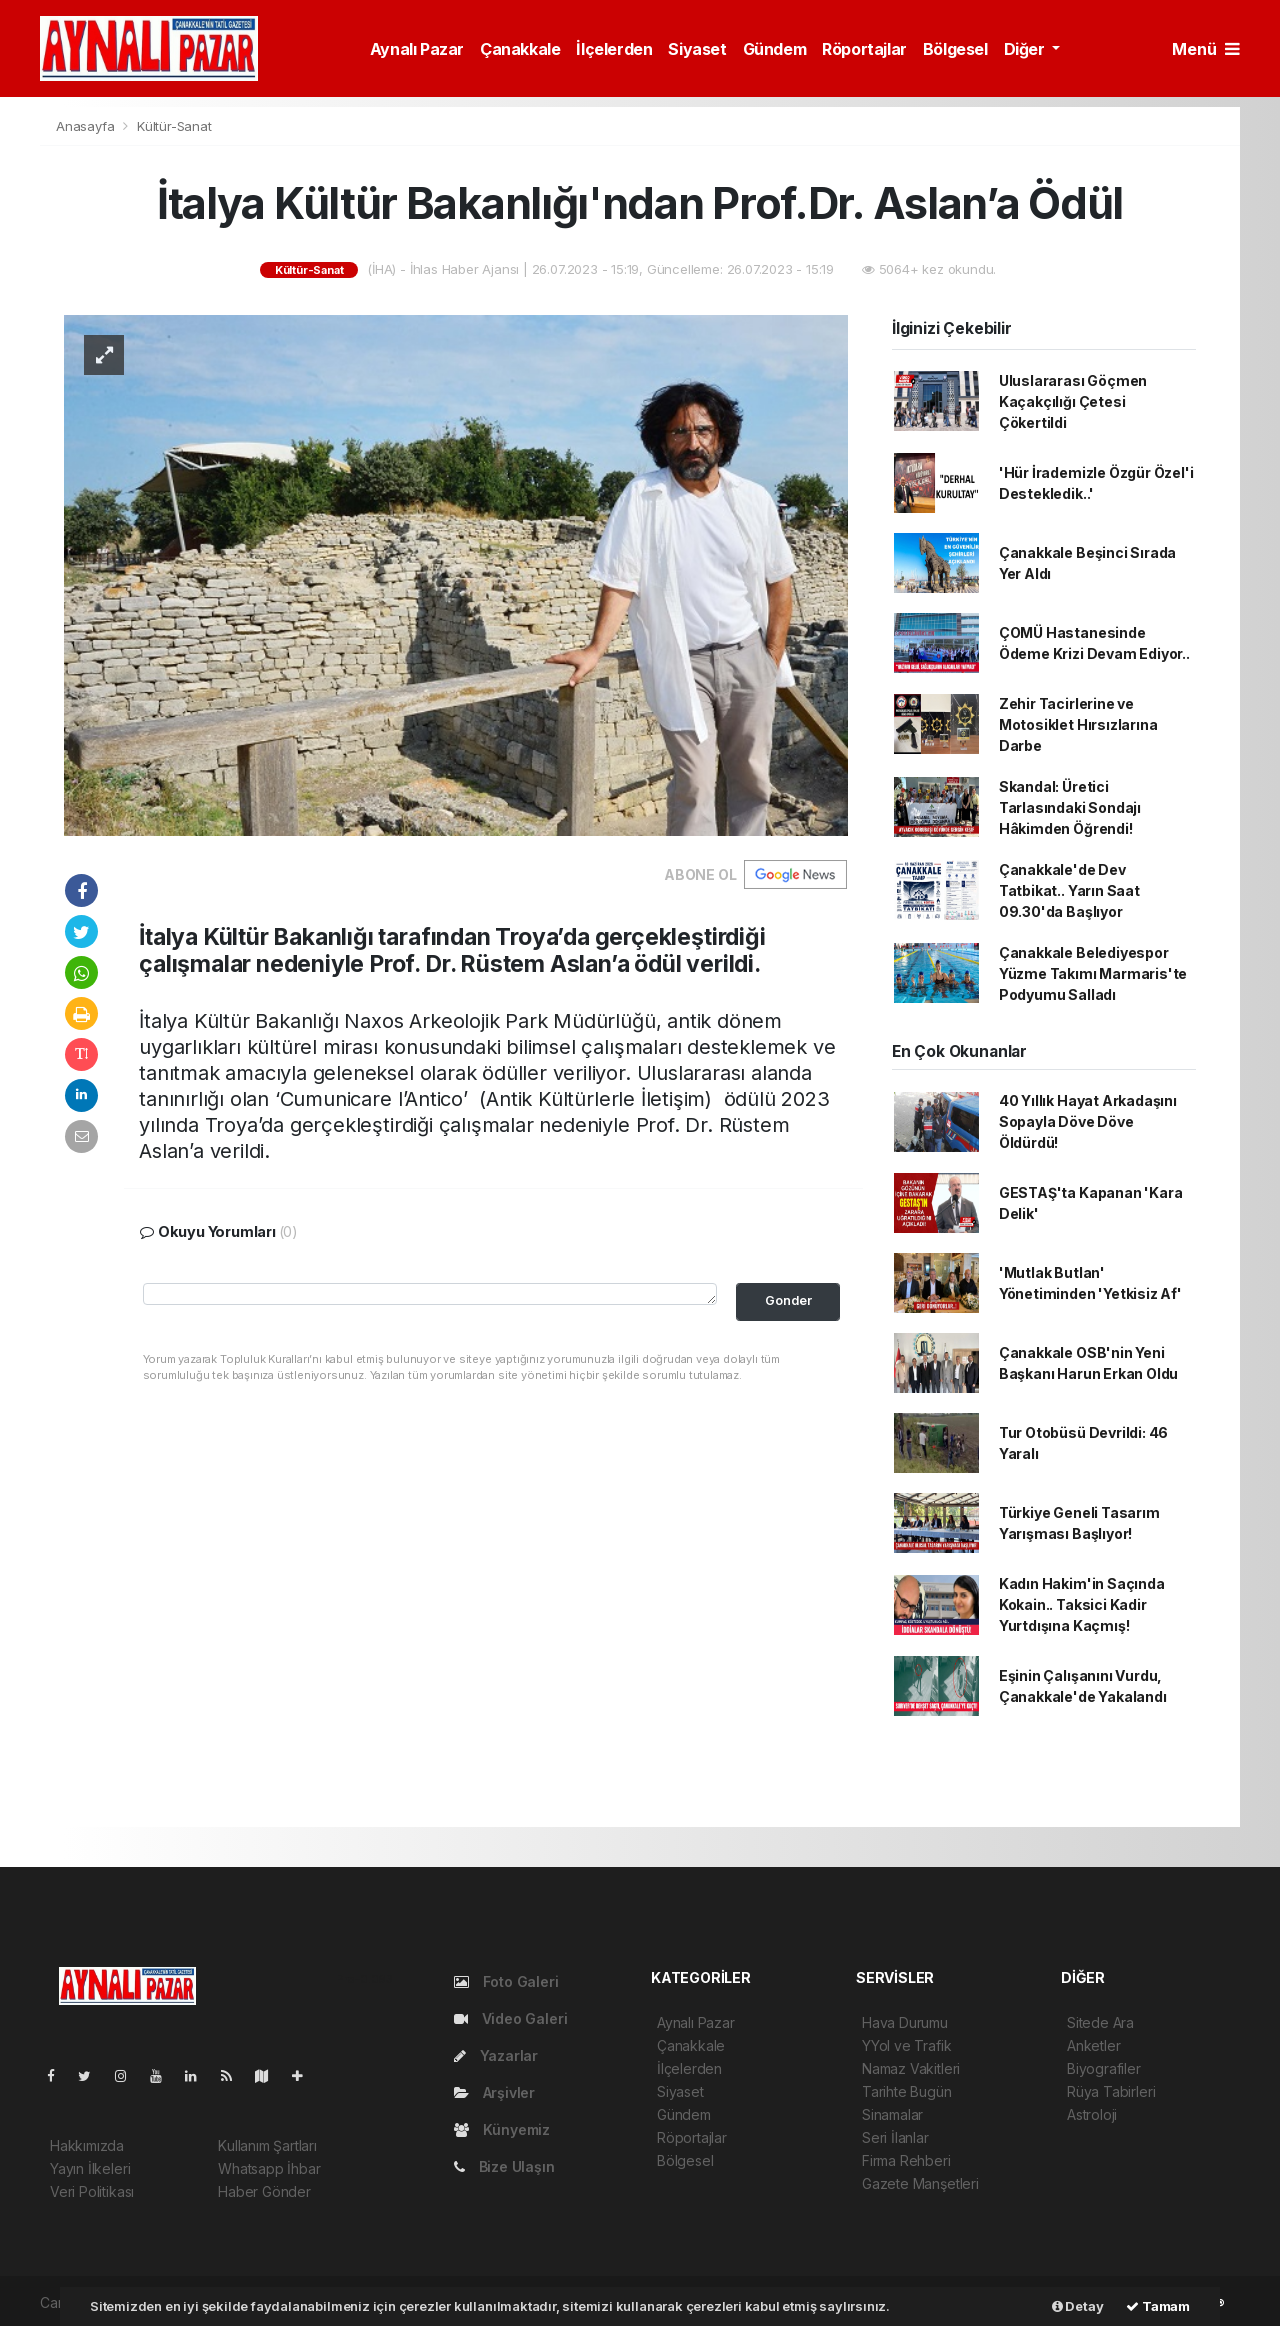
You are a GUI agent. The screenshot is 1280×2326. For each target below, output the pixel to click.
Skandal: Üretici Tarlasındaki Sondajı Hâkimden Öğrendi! (1070, 807)
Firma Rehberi (906, 2160)
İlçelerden (614, 49)
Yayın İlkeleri (90, 2168)
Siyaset (697, 49)
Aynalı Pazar (417, 49)
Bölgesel (955, 49)
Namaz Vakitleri (911, 2068)
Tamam (1158, 2306)
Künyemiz (502, 2129)
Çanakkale (520, 49)
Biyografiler (1104, 2068)
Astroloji (1092, 2114)
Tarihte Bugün (907, 2091)
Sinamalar (892, 2114)
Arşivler (494, 2092)
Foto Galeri (506, 1981)
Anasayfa (87, 126)
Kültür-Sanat (174, 126)
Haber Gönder (264, 2191)
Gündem (775, 49)
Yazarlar (496, 2055)
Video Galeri (510, 2018)
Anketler (1093, 2045)
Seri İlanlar (895, 2137)
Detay (1078, 2306)
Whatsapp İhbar (269, 2168)
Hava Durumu (905, 2022)
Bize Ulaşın (504, 2166)
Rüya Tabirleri (1111, 2091)
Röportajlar (864, 49)
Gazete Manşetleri (920, 2183)
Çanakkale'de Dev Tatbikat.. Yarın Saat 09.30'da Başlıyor (1069, 890)
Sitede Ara (1100, 2022)
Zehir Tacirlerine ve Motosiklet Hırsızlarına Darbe (1078, 724)
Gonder (788, 1300)
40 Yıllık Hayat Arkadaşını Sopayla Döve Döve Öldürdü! (1088, 1121)
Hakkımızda (87, 2145)
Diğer (1026, 49)
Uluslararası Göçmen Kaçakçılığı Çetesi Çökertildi (1073, 401)
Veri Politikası (92, 2191)
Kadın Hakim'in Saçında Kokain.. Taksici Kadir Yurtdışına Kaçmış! (1082, 1604)
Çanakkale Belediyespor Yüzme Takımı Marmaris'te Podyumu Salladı (1093, 973)
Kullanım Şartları (267, 2145)
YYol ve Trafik (906, 2045)
